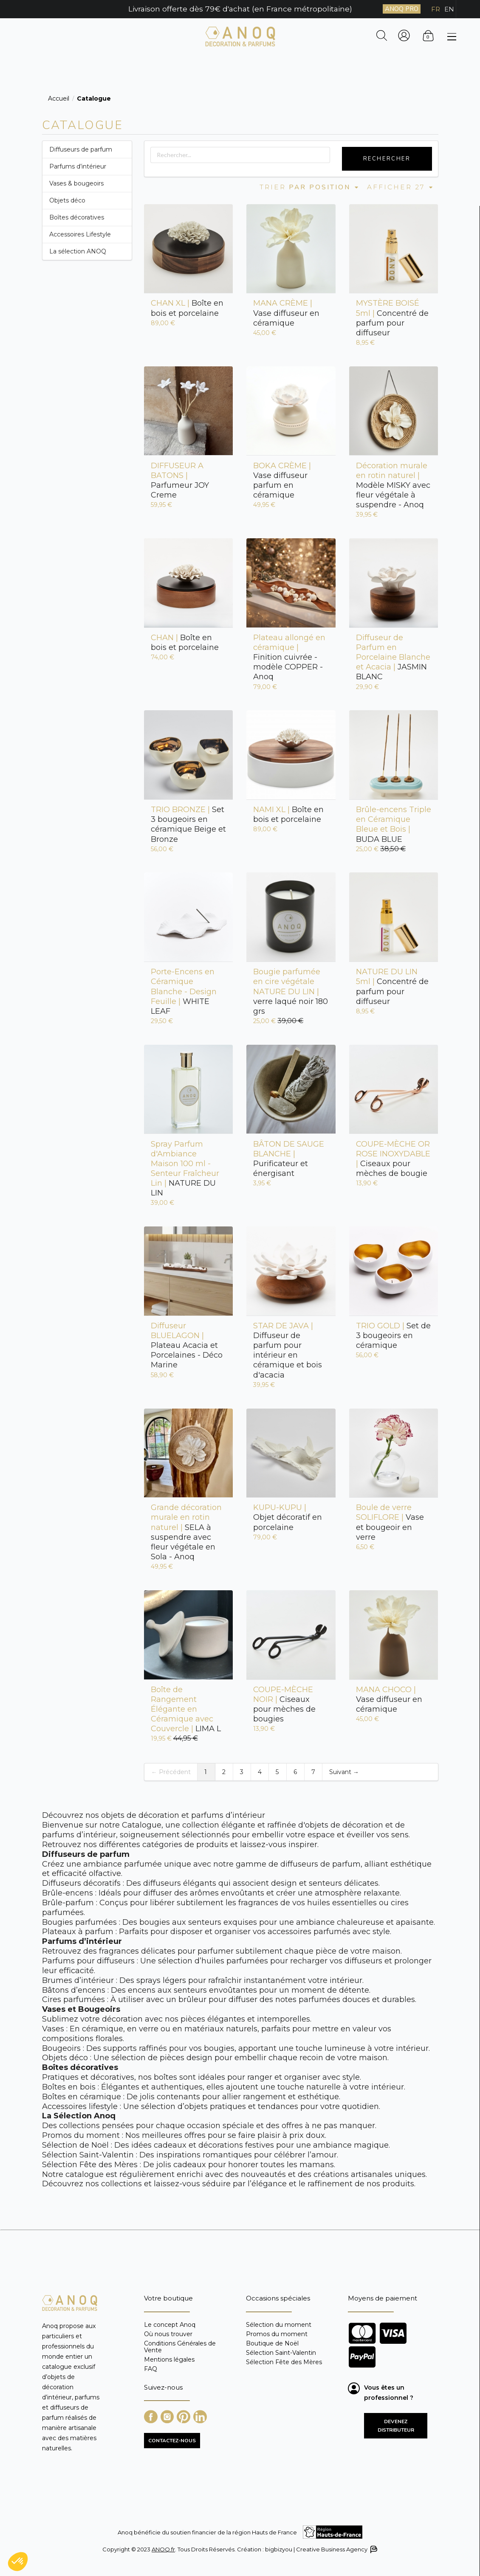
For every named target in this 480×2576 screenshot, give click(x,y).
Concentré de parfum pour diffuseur (392, 317)
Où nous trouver (168, 2334)
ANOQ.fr (163, 2549)
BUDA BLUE (393, 824)
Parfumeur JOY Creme (180, 480)
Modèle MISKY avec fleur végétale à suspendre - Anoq (393, 485)
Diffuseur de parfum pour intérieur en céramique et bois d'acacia (287, 1350)
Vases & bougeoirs (76, 183)
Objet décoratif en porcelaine (287, 1517)
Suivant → (344, 1772)
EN (449, 9)
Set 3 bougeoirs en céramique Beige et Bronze (188, 824)
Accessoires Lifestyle (80, 234)
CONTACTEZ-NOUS (172, 2440)
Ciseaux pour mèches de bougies (284, 1704)
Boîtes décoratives (76, 217)
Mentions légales (169, 2359)
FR (435, 9)
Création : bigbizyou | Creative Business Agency (307, 2549)
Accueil (58, 98)
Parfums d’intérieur (77, 166)
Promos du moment (277, 2334)
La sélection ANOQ (77, 251)
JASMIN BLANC (393, 657)
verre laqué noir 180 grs (290, 991)
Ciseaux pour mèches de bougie (393, 1158)
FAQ (150, 2368)
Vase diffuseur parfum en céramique (282, 480)
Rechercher (387, 159)
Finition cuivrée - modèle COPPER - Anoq (289, 657)
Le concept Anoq (169, 2325)
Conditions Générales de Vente (180, 2347)
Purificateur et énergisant (288, 1158)
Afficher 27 (400, 187)
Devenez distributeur (396, 2425)
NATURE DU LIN (185, 1168)
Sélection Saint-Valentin (281, 2353)
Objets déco (67, 200)
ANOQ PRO (401, 9)
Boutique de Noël (272, 2343)
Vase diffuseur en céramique (286, 312)
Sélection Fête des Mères (284, 2361)
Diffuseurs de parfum (80, 149)
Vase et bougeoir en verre (390, 1522)
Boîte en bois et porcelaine (187, 308)
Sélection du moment (278, 2325)
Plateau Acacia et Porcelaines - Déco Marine (187, 1345)
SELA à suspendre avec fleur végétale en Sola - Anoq (186, 1532)
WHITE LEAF (184, 991)
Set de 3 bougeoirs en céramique (393, 1335)
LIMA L (186, 1709)
